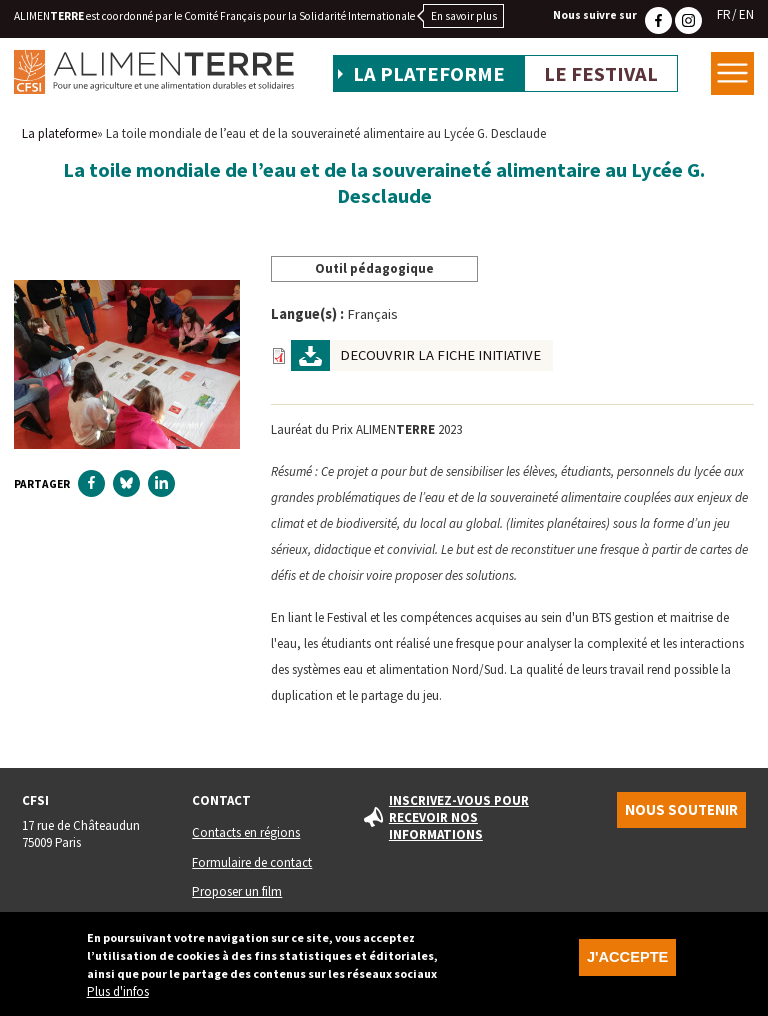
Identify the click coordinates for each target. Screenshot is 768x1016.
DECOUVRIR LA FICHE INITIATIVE (440, 355)
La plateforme (429, 74)
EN (746, 14)
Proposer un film (237, 891)
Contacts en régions (246, 832)
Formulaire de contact (252, 862)
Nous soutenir (681, 810)
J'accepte (627, 960)
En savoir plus (464, 16)
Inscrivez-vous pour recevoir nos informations (459, 817)
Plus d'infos (118, 994)
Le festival (601, 74)
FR (724, 14)
